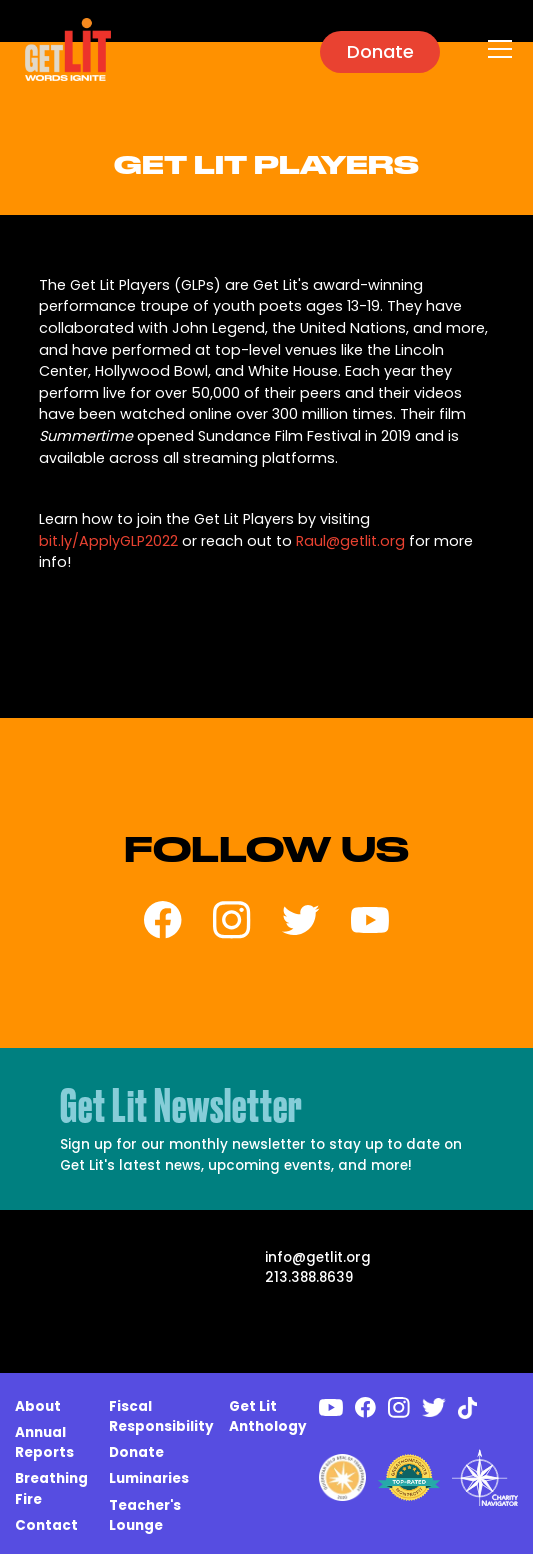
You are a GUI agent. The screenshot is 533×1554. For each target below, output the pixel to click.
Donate (380, 51)
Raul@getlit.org (350, 541)
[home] (63, 49)
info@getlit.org (318, 1257)
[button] (497, 49)
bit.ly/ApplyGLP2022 (108, 541)
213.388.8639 (309, 1277)
